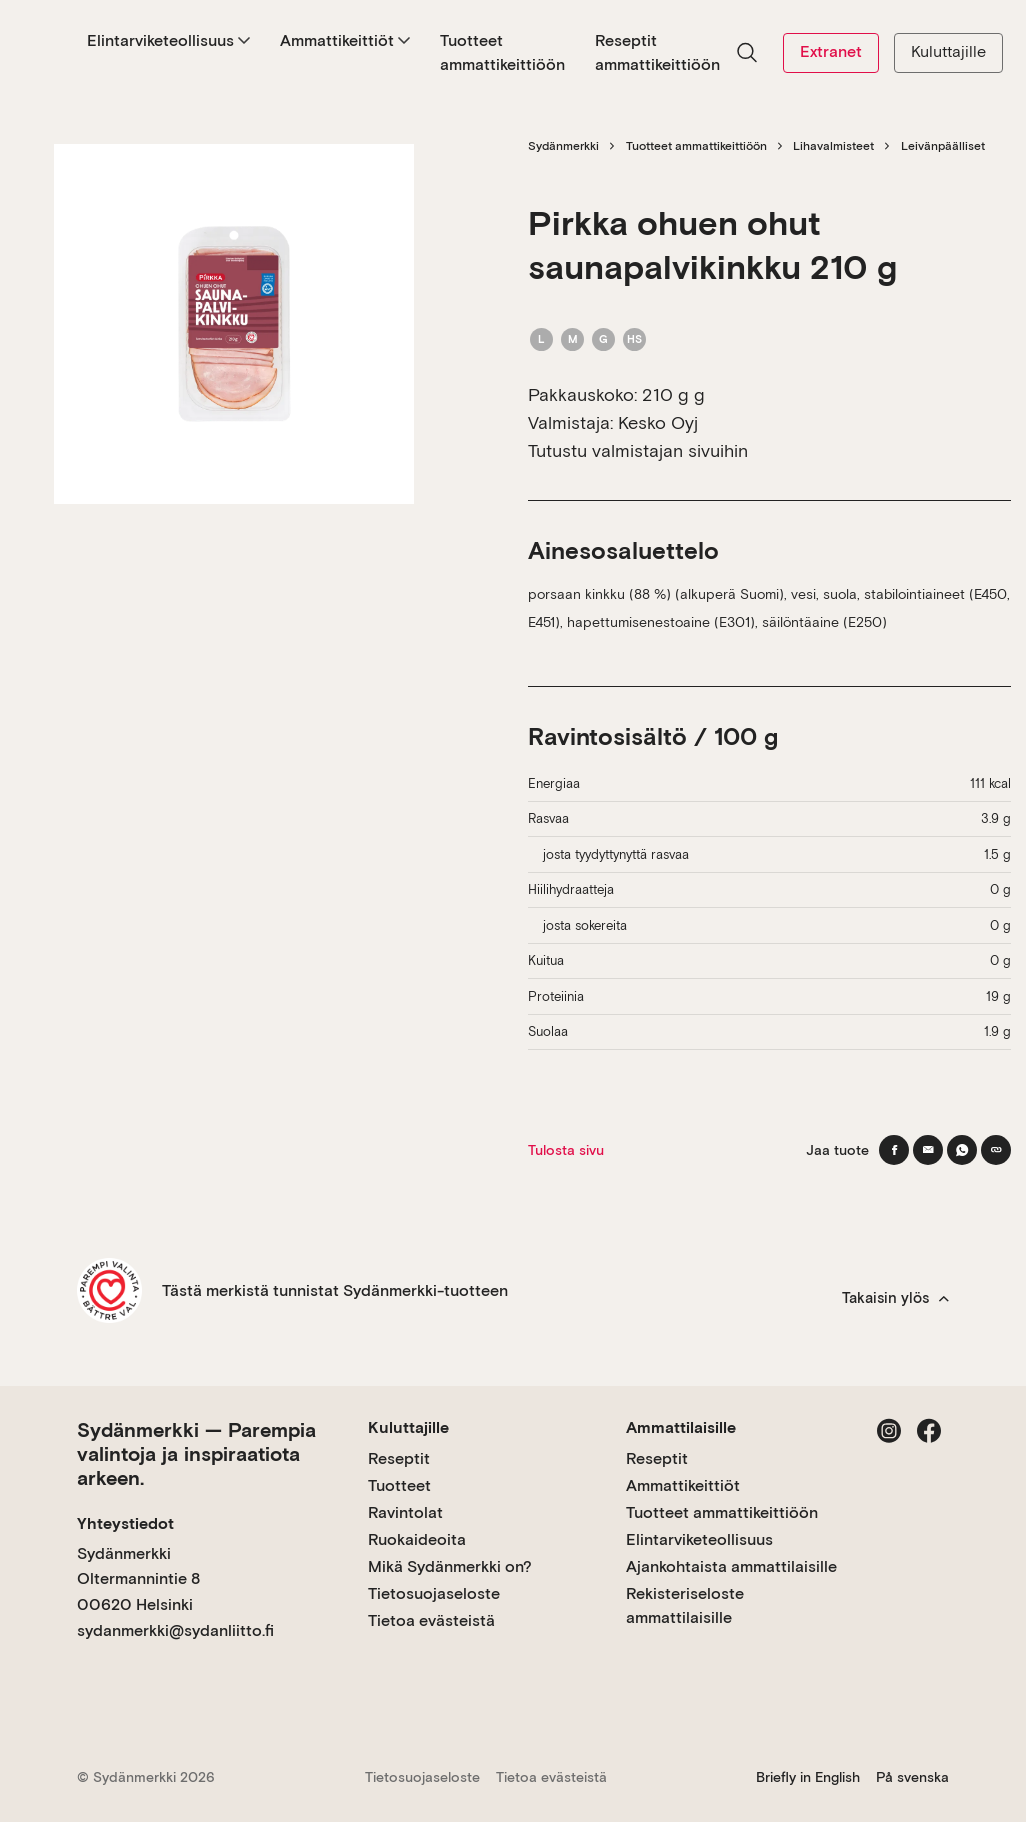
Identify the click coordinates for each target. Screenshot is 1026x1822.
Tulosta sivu (566, 1150)
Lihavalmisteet (833, 146)
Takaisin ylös (895, 1298)
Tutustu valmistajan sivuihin (638, 450)
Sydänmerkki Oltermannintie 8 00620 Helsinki (138, 1579)
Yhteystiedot (125, 1523)
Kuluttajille (948, 51)
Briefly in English (808, 1777)
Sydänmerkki (563, 146)
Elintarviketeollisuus (168, 40)
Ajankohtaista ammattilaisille (731, 1566)
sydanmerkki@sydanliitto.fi (175, 1630)
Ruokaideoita (417, 1539)
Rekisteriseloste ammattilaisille (685, 1605)
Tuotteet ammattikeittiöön (502, 52)
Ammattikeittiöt (345, 40)
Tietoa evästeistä (431, 1620)
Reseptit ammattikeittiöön (657, 52)
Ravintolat (405, 1512)
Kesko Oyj (658, 422)
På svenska (912, 1777)
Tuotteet (399, 1485)
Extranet (831, 51)
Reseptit (399, 1458)
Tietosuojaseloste (434, 1593)
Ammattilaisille (681, 1427)
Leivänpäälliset (943, 146)
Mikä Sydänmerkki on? (450, 1566)
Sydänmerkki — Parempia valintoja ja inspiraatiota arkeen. (196, 1454)
